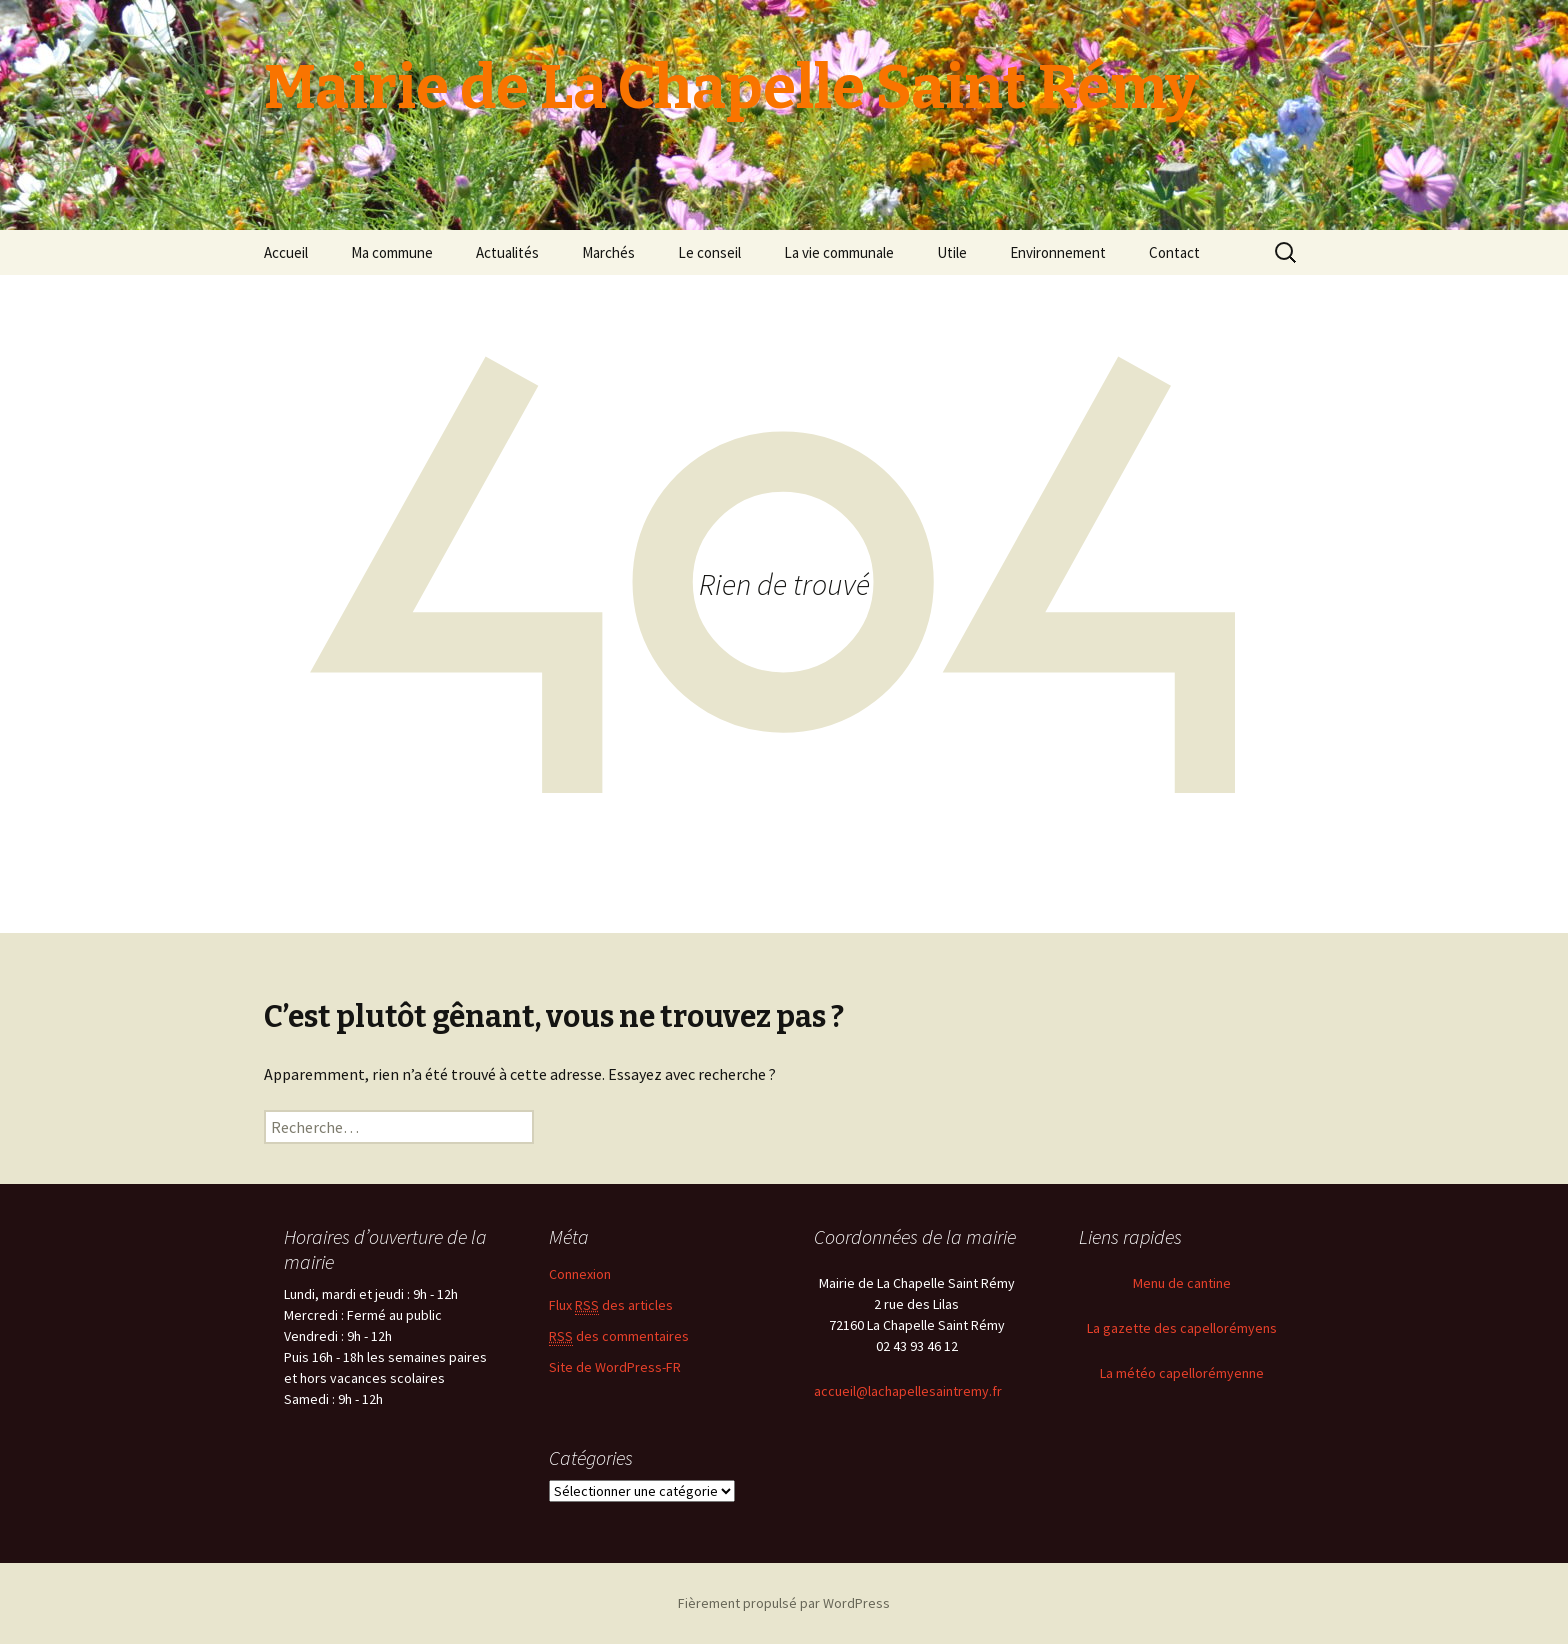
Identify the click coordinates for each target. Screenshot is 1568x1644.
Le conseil (709, 252)
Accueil (286, 252)
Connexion (580, 1274)
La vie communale (839, 252)
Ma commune (392, 252)
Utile (952, 252)
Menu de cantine (1182, 1283)
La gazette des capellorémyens (1182, 1328)
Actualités (507, 252)
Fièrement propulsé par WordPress (784, 1603)
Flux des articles (611, 1305)
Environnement (1058, 252)
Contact (1174, 252)
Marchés (608, 252)
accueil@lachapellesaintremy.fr (908, 1391)
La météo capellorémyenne (1182, 1373)
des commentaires (619, 1336)
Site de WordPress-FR (615, 1367)
